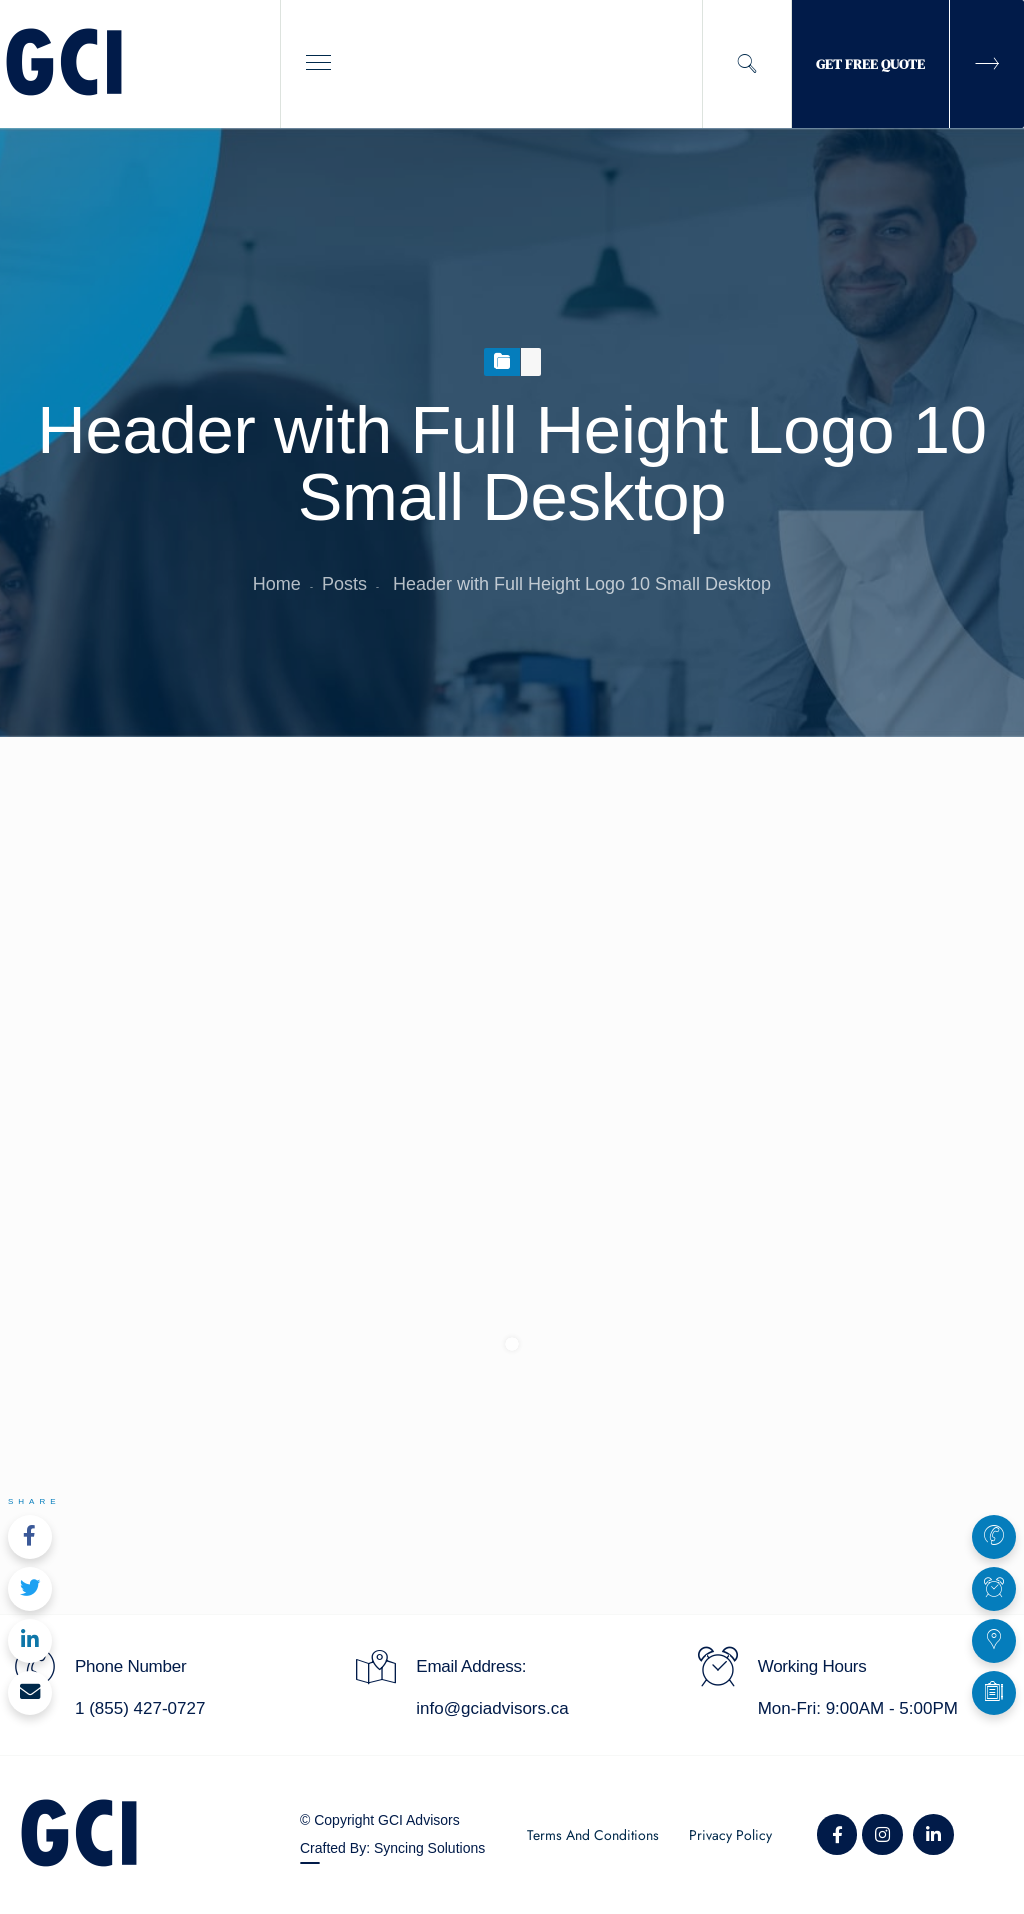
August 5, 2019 (135, 1019)
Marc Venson (296, 1019)
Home (277, 584)
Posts (344, 584)
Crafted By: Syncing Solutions (392, 1848)
